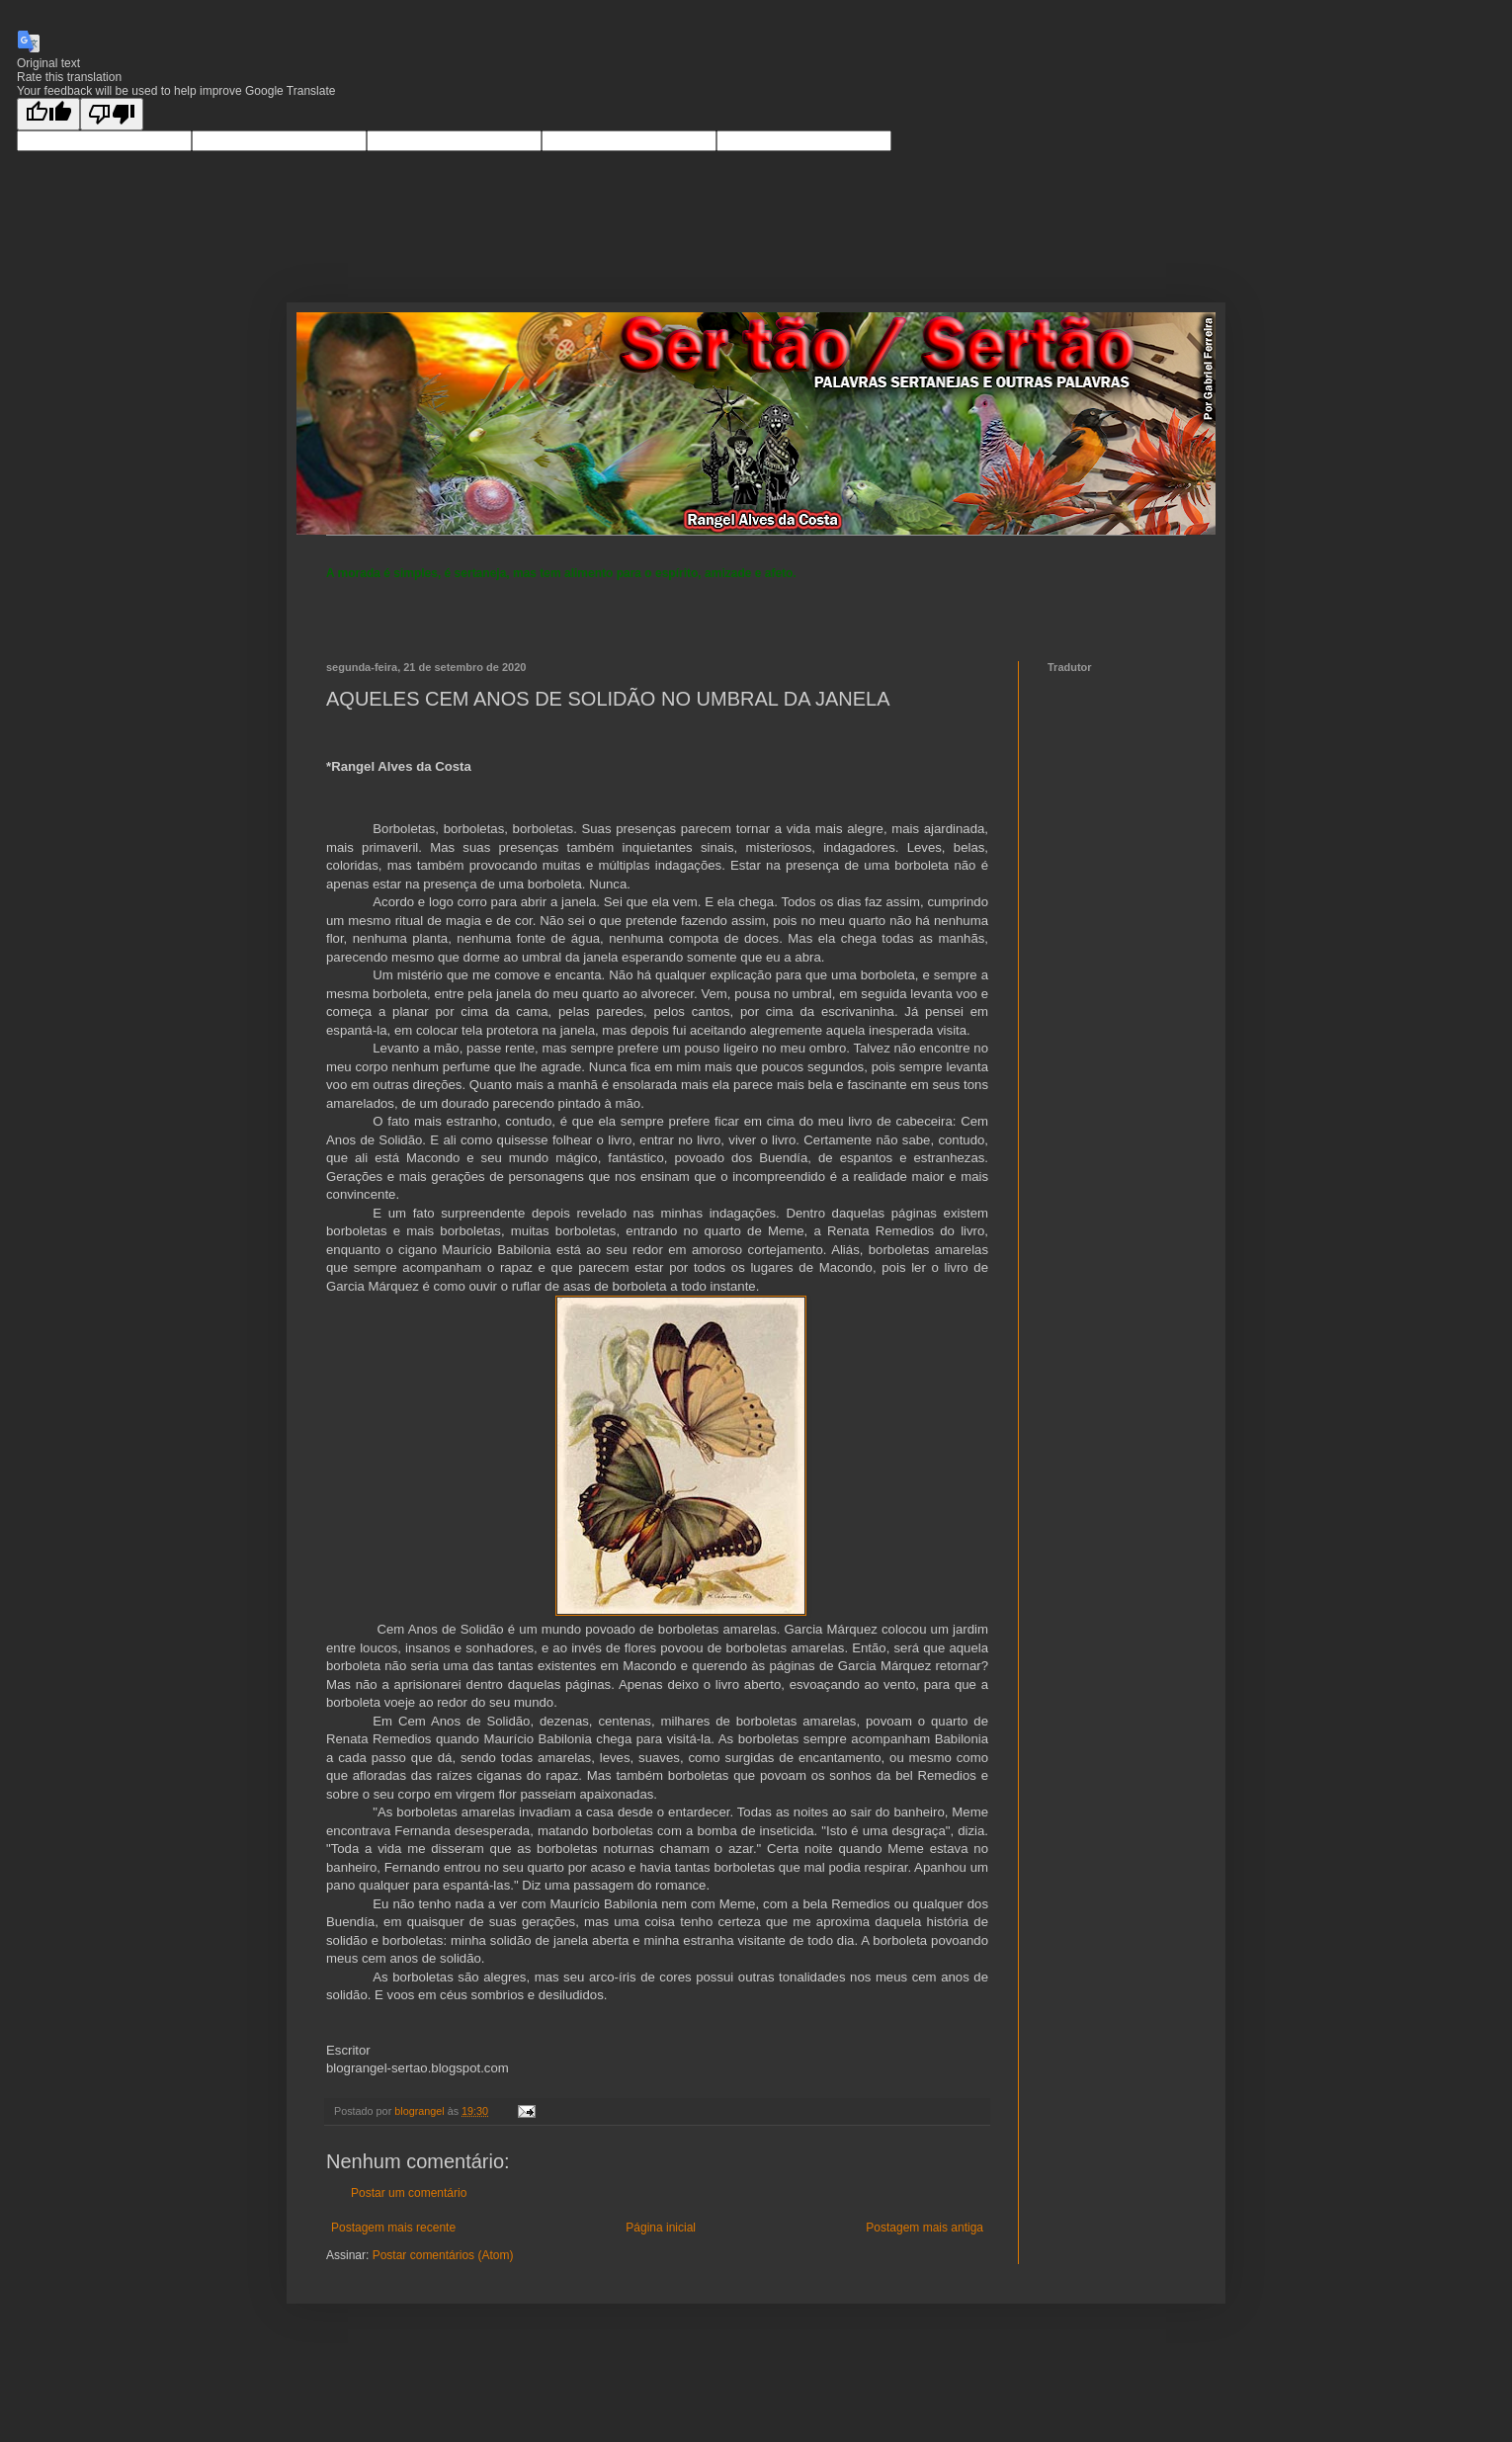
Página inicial (661, 2227)
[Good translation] (48, 114)
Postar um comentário (408, 2193)
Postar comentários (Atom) (443, 2255)
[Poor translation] (111, 114)
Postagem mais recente (393, 2227)
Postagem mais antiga (924, 2227)
